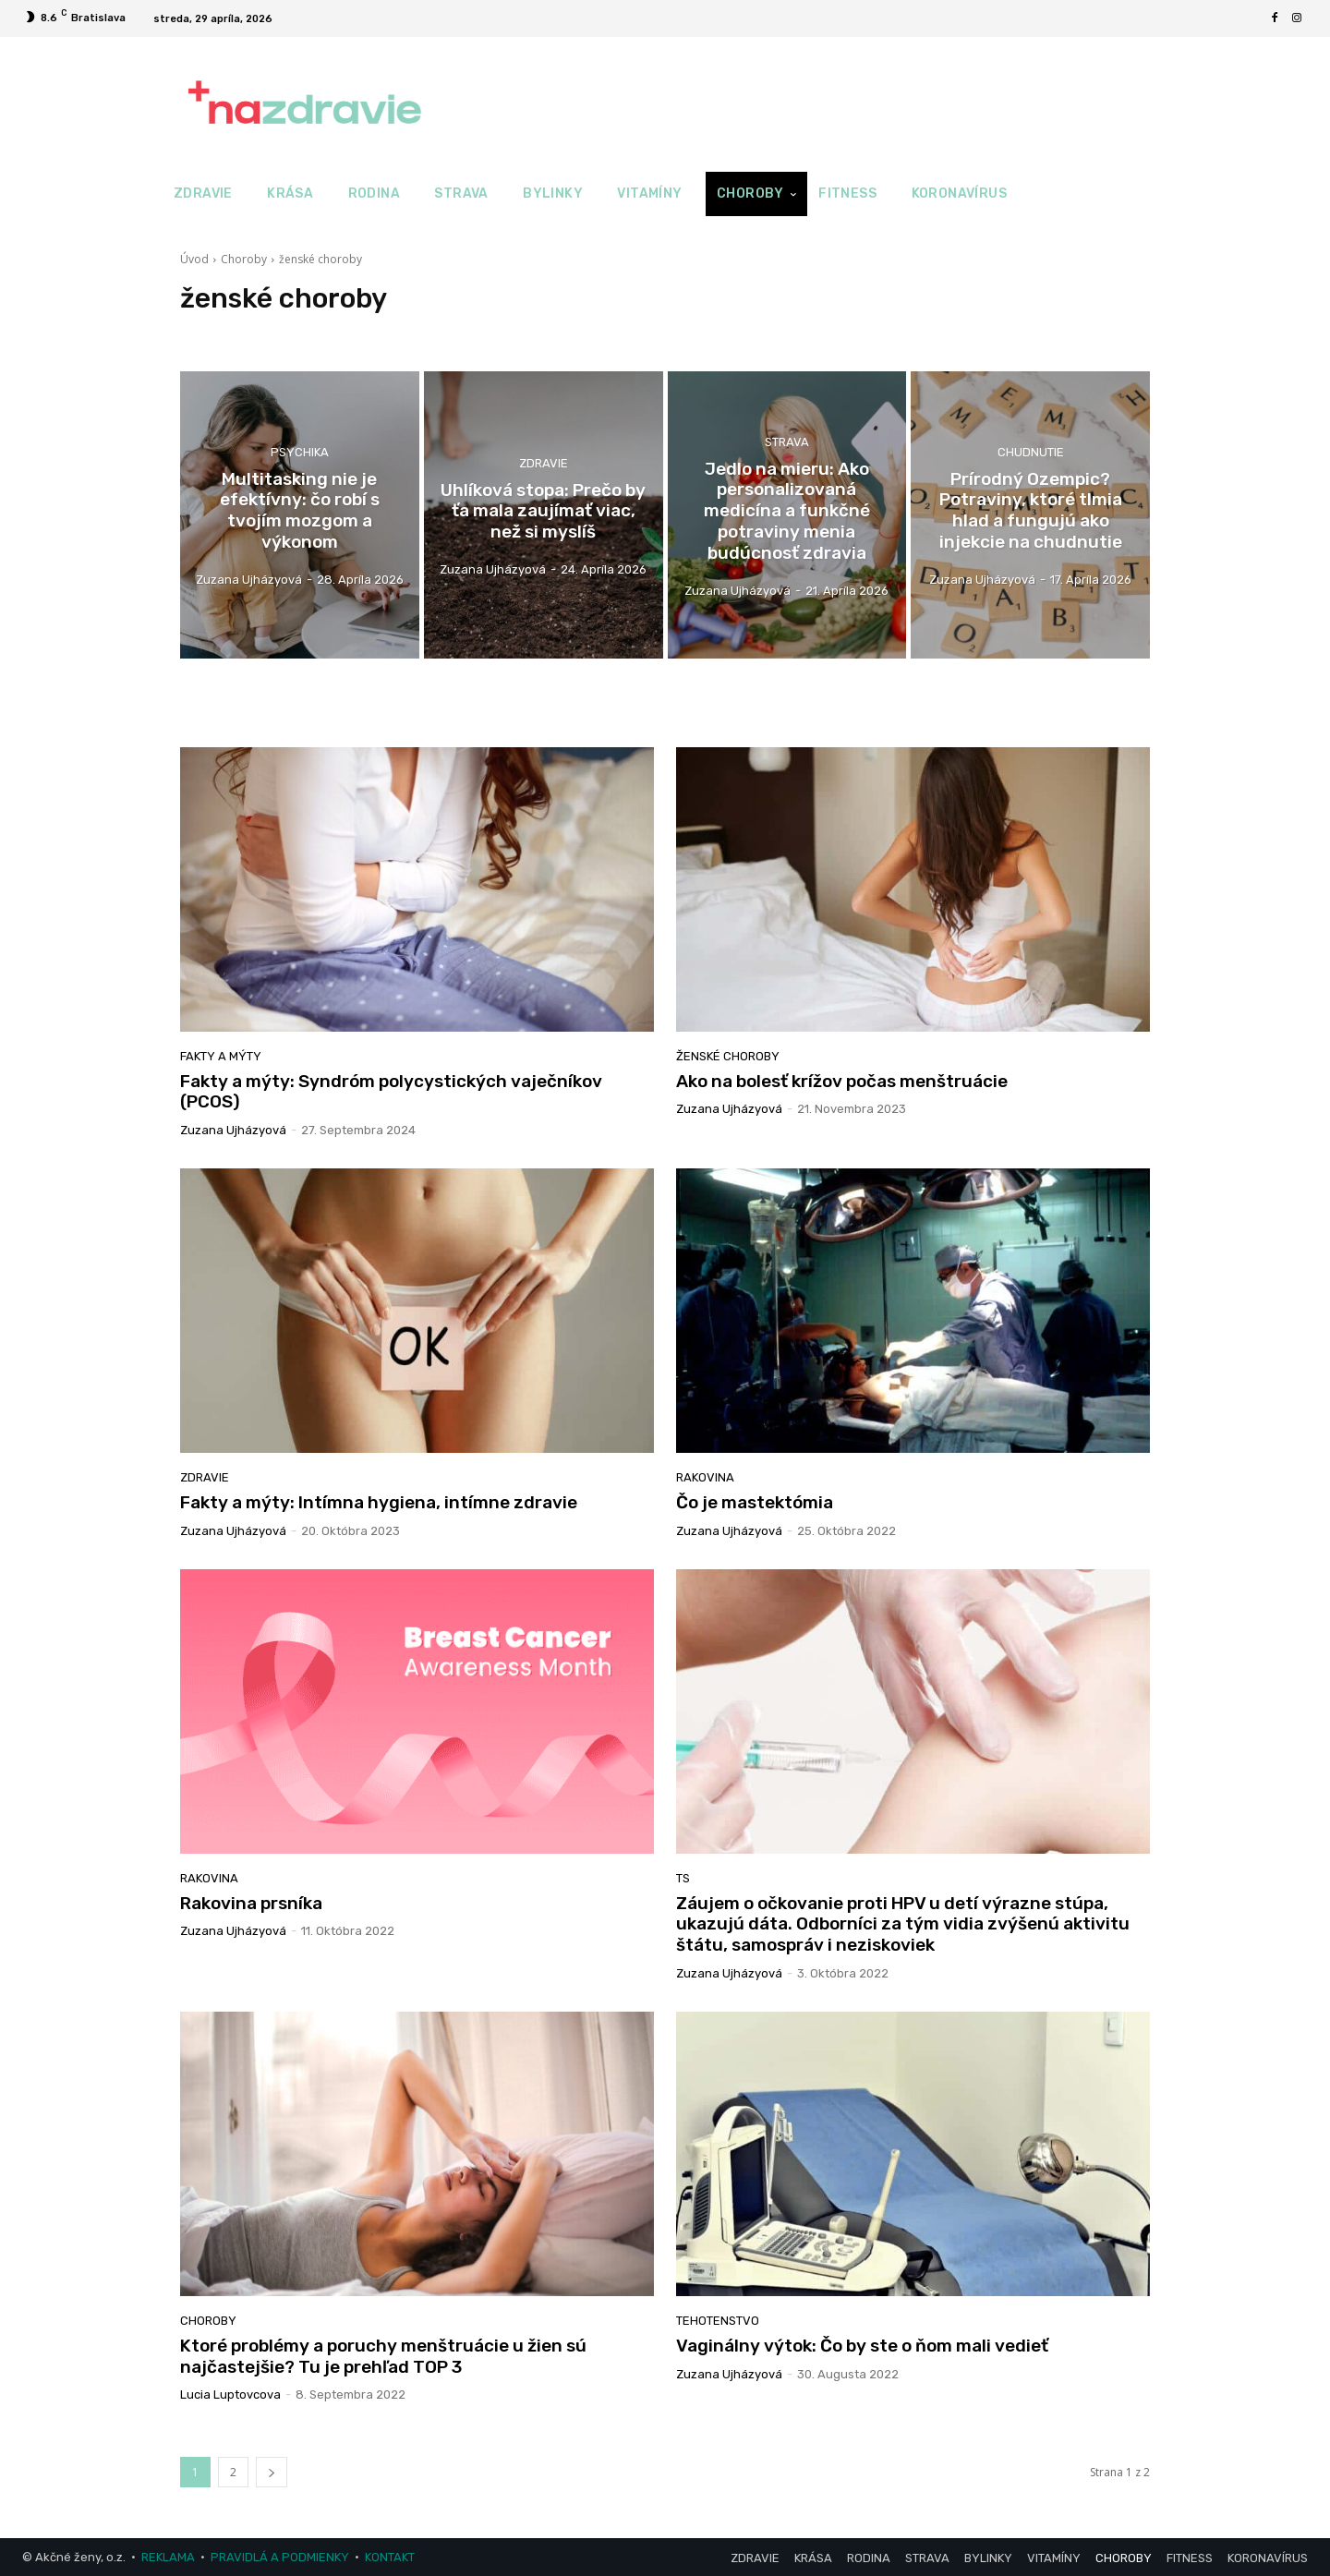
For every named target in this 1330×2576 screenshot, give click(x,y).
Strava (787, 442)
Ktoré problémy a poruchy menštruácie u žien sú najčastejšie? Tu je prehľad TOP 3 (383, 2356)
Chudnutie (1031, 452)
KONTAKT (390, 2557)
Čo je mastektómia (754, 1502)
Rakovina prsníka (251, 1903)
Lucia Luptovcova (230, 2394)
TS (683, 1878)
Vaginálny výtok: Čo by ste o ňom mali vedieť (862, 2345)
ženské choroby (728, 1056)
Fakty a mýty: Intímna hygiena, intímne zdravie (378, 1502)
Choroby (244, 259)
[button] (1136, 194)
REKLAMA (168, 2557)
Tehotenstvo (717, 2321)
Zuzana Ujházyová (233, 1130)
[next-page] (271, 2472)
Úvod (194, 259)
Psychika (300, 452)
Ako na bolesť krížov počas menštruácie (842, 1081)
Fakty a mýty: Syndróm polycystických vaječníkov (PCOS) (391, 1091)
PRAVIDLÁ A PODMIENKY (280, 2557)
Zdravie (543, 462)
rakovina (705, 1477)
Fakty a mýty (220, 1056)
